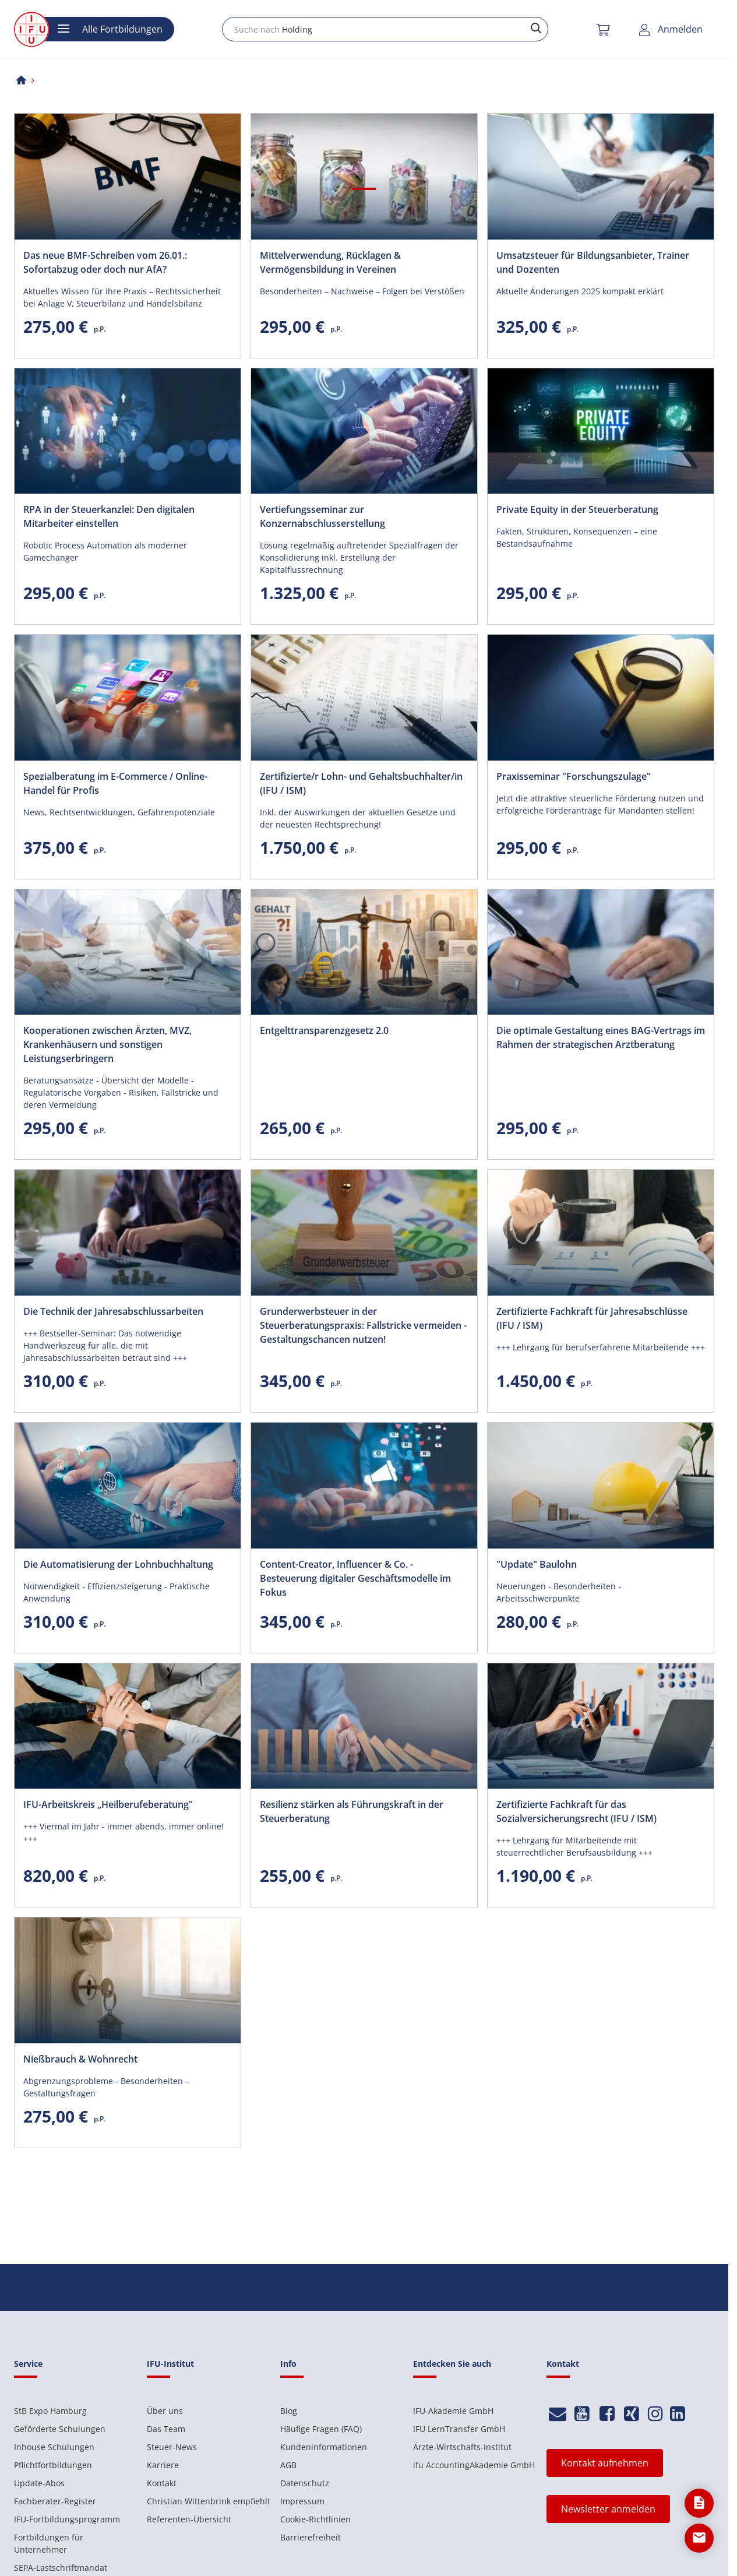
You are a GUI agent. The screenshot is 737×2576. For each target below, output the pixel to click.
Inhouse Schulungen (54, 2446)
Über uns (165, 2410)
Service (28, 2363)
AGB (288, 2465)
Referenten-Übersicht (189, 2519)
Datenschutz (304, 2483)
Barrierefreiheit (310, 2537)
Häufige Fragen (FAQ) (321, 2428)
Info (288, 2363)
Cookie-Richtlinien (315, 2519)
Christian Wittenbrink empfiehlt (208, 2501)
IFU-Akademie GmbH (453, 2410)
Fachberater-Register (55, 2501)
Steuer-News (172, 2446)
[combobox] (385, 29)
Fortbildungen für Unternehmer (48, 2543)
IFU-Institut (170, 2363)
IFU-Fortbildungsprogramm (67, 2519)
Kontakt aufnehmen (604, 2463)
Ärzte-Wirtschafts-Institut (462, 2446)
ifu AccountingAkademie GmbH (474, 2465)
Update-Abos (39, 2483)
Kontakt (162, 2483)
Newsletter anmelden (608, 2509)
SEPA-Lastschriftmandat (60, 2567)
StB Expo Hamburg (50, 2410)
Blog (288, 2410)
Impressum (302, 2501)
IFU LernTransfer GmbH (459, 2428)
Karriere (163, 2465)
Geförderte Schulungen (59, 2428)
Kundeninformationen (323, 2446)
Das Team (166, 2428)
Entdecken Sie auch (452, 2363)
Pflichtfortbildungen (53, 2465)
